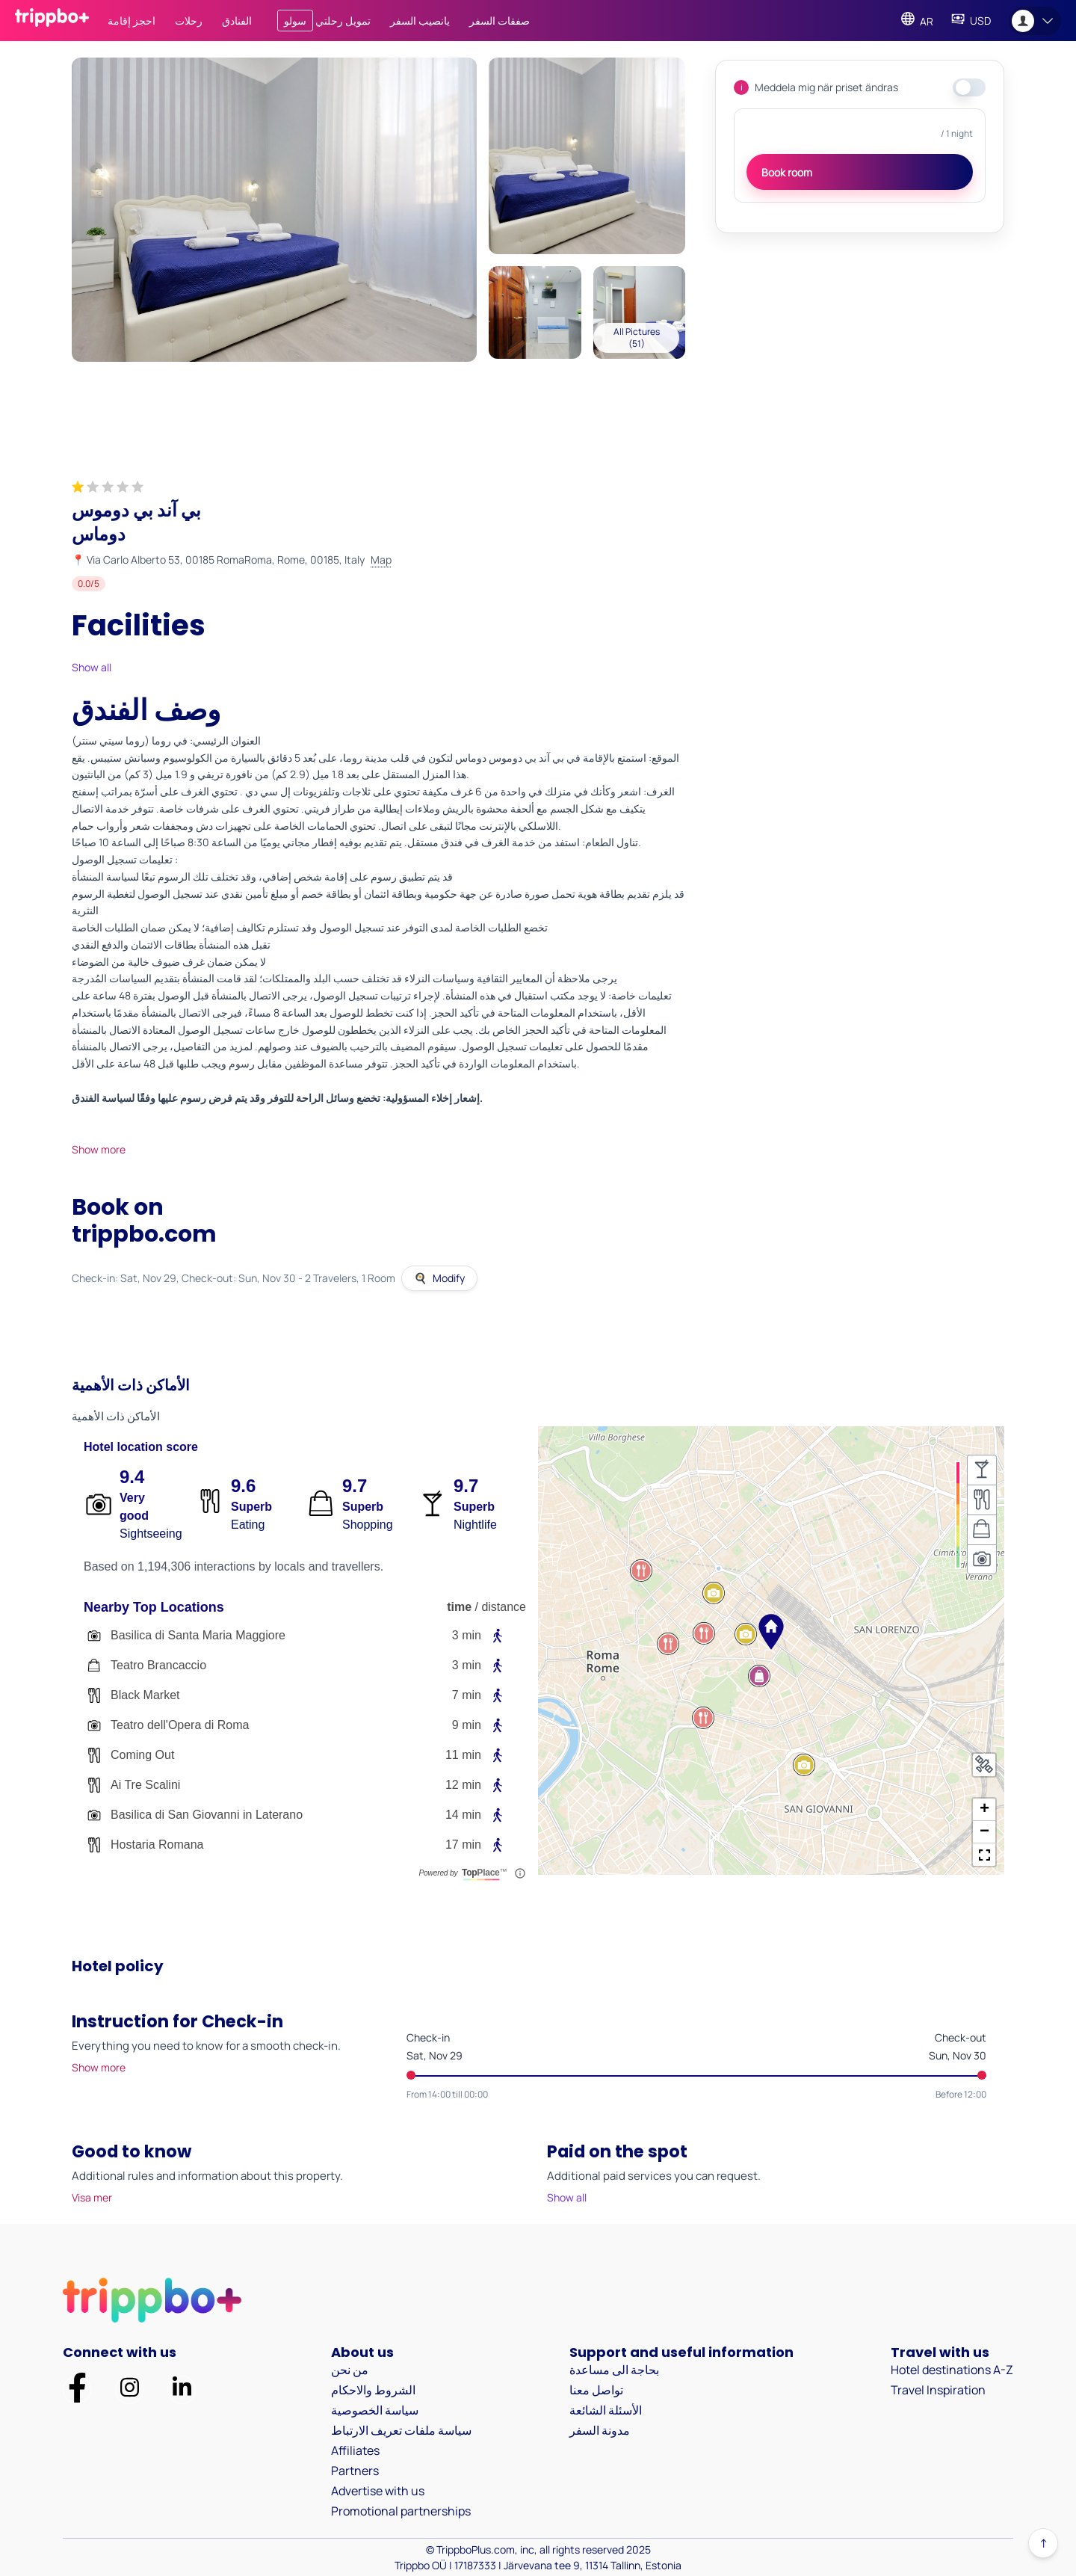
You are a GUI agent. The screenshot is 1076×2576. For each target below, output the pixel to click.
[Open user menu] (1035, 21)
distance (503, 1606)
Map (381, 559)
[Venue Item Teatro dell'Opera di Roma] (305, 1725)
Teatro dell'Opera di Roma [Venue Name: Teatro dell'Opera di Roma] (180, 1725)
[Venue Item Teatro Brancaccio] (305, 1665)
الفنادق (237, 20)
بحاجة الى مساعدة (614, 2369)
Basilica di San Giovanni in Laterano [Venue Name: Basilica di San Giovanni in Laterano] (207, 1814)
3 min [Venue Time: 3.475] (466, 1665)
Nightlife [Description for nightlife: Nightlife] (475, 1524)
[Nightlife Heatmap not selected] (982, 1470)
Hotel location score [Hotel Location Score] (141, 1446)
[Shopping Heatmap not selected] (982, 1529)
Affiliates (355, 2450)
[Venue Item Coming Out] (305, 1755)
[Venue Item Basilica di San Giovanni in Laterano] (305, 1815)
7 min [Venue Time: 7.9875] (466, 1695)
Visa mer (92, 2197)
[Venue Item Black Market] (305, 1695)
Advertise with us (377, 2491)
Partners (355, 2470)
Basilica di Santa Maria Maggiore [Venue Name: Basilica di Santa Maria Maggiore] (198, 1635)
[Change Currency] (971, 20)
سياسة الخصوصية (374, 2410)
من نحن (349, 2369)
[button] (771, 1632)
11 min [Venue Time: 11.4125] (463, 1754)
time (459, 1606)
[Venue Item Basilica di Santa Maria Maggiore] (305, 1636)
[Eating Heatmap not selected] (982, 1500)
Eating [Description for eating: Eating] (248, 1524)
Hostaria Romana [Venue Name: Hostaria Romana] (157, 1844)
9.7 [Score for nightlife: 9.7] (465, 1486)
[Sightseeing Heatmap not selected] (982, 1559)
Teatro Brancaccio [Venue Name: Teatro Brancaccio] (158, 1665)
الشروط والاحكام (373, 2390)
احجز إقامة (131, 20)
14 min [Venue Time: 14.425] (463, 1814)
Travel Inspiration (938, 2390)
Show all (91, 667)
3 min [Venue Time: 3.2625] (466, 1635)
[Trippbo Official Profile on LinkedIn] (182, 2389)
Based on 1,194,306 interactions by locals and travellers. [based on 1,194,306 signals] (233, 1566)
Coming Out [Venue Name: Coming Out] (142, 1754)
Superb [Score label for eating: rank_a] (251, 1506)
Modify (439, 1278)
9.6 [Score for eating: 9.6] (243, 1486)
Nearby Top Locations (154, 1607)
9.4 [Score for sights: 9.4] (131, 1477)
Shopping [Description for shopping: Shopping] (367, 1524)
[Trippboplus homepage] (52, 20)
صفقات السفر (499, 20)
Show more (99, 1149)
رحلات (188, 20)
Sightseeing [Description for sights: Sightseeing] (151, 1533)
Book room (786, 172)
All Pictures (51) (636, 337)
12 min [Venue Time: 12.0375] (463, 1784)
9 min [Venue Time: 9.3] (466, 1725)
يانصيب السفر (420, 20)
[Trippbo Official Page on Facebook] (77, 2390)
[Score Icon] (99, 1504)
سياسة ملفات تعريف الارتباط (401, 2430)
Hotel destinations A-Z (952, 2369)
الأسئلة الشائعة (605, 2410)
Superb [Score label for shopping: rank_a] (362, 1506)
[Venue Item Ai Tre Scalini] (305, 1785)
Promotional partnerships (401, 2511)
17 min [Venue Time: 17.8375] (463, 1844)
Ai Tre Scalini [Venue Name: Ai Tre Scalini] (145, 1784)
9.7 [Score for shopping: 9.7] (354, 1486)
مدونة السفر (599, 2430)
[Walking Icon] (497, 1635)
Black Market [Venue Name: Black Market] (145, 1695)
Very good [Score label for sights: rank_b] (134, 1506)
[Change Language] (917, 20)
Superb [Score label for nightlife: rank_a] (474, 1506)
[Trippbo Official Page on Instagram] (129, 2389)
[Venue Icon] (94, 1635)
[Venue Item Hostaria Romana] (305, 1845)
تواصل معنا (596, 2390)
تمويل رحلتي (324, 20)
